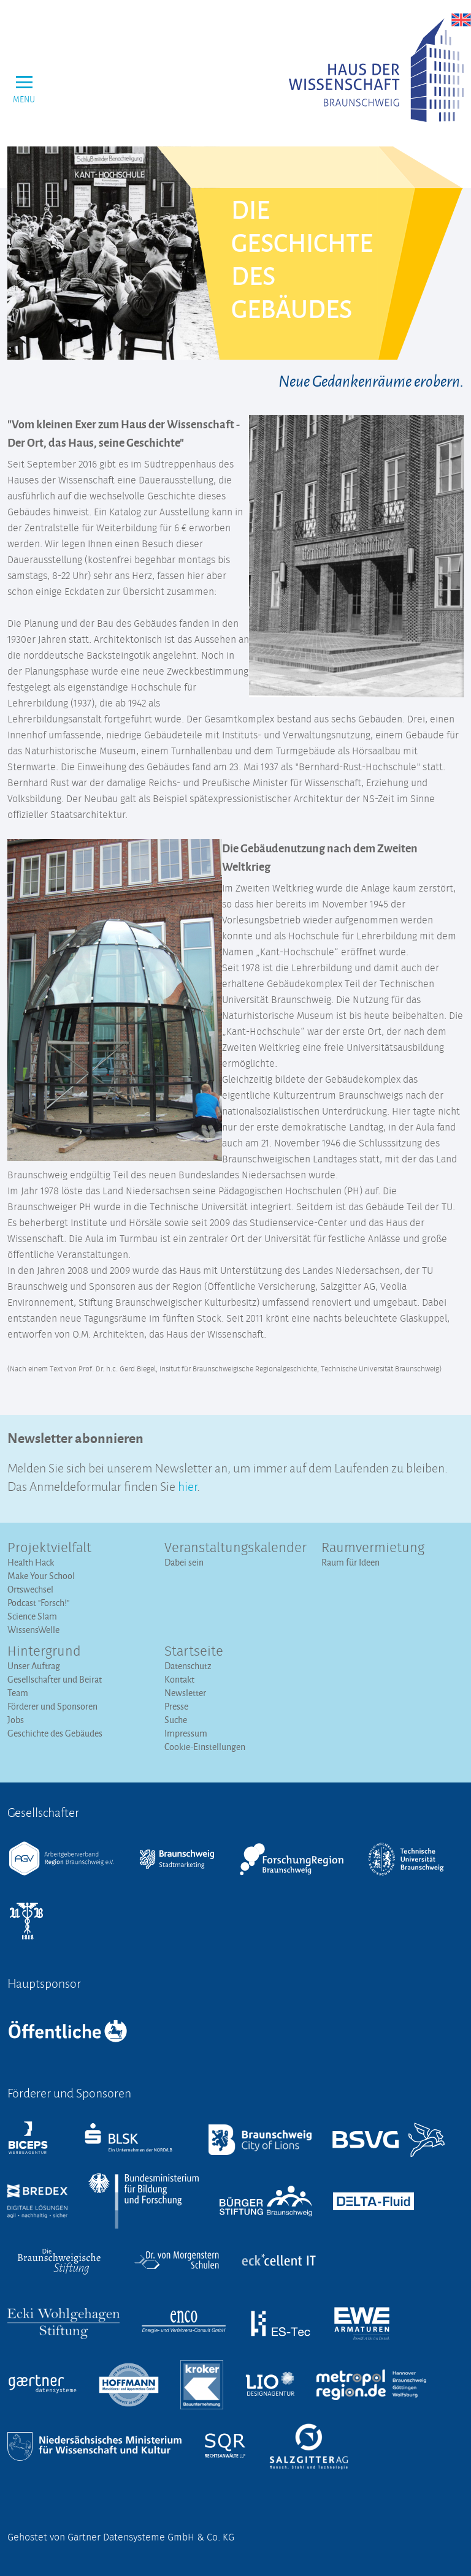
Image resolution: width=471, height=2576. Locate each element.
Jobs (15, 1719)
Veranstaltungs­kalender (235, 1548)
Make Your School (41, 1575)
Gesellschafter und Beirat (54, 1679)
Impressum (185, 1733)
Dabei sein (184, 1562)
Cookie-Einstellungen (204, 1746)
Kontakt (179, 1679)
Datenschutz (188, 1665)
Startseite (193, 1652)
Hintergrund (44, 1652)
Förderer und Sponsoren (52, 1706)
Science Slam (32, 1616)
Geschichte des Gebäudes (54, 1733)
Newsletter (185, 1692)
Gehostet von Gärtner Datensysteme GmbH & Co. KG (120, 2537)
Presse (176, 1706)
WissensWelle (33, 1629)
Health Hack (30, 1562)
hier (187, 1485)
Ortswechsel (30, 1589)
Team (17, 1692)
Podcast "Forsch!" (38, 1602)
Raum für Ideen (350, 1562)
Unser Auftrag (33, 1665)
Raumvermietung (372, 1548)
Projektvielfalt (49, 1548)
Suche (175, 1719)
